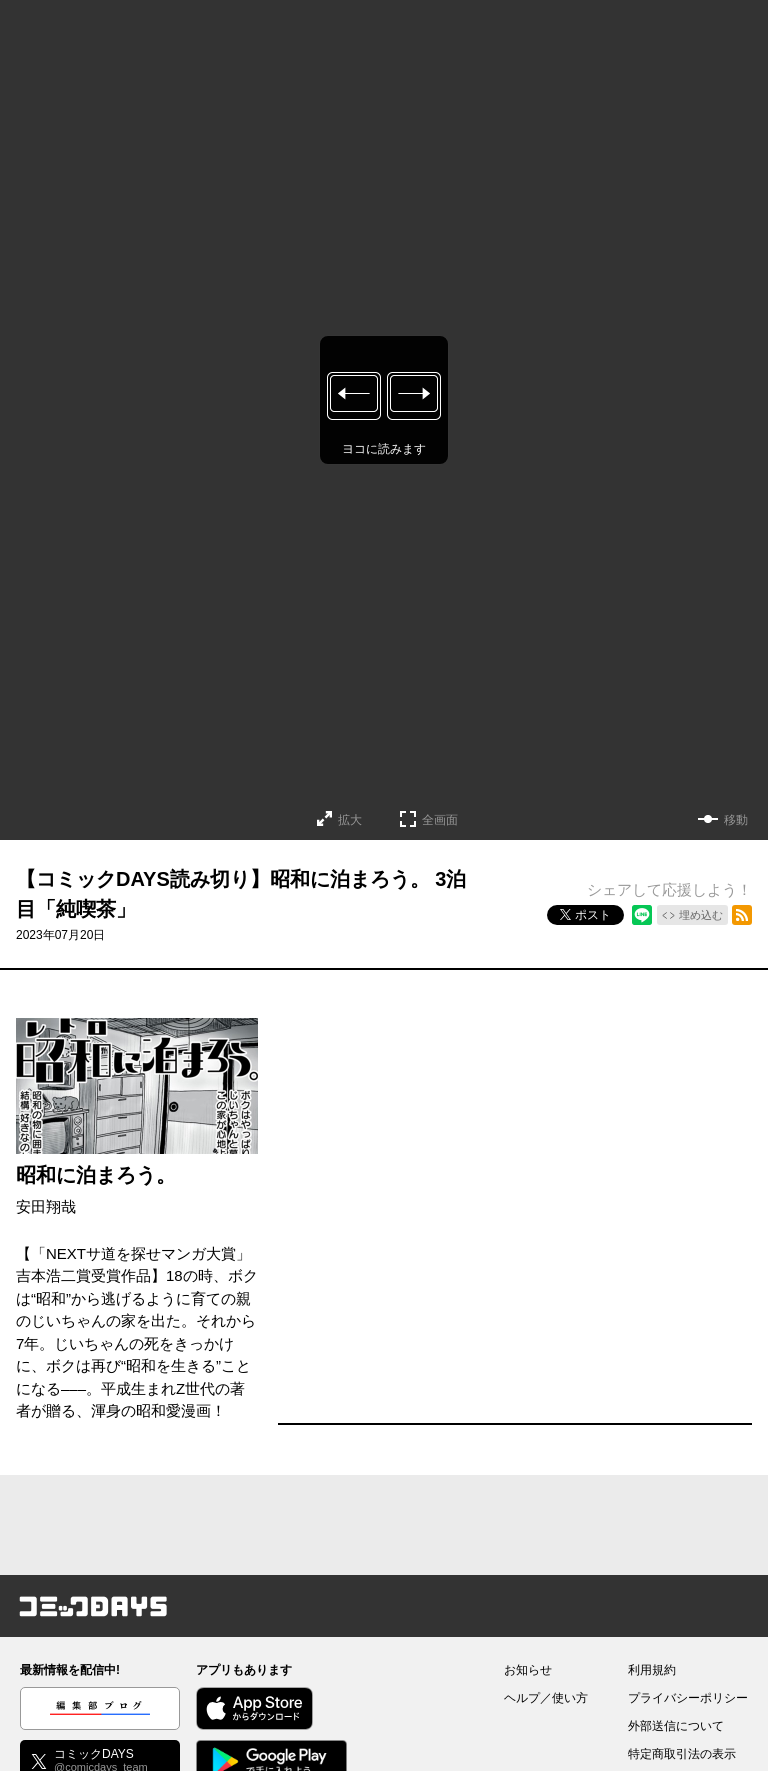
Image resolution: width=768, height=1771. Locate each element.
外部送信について (676, 1726)
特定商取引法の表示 (682, 1754)
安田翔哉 (46, 1206)
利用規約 (652, 1670)
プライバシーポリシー (688, 1698)
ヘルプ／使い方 (546, 1698)
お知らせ (528, 1670)
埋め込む (701, 915)
